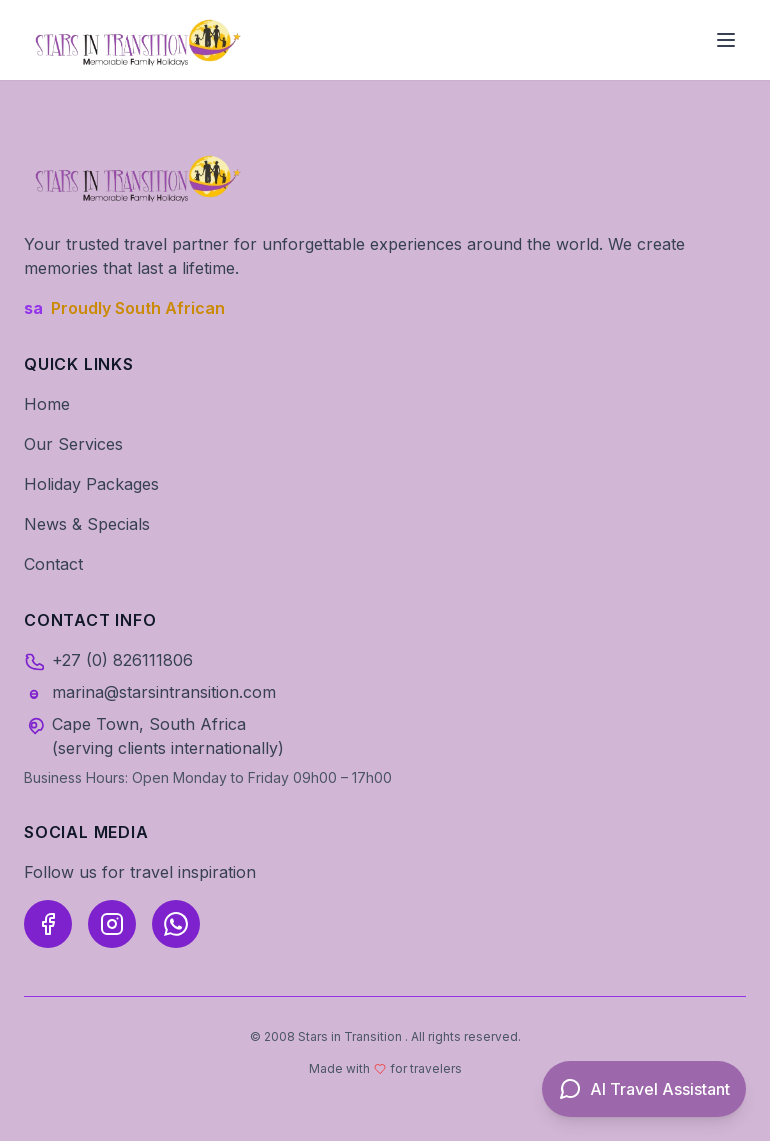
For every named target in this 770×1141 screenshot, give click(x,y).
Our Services (73, 444)
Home (47, 404)
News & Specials (87, 524)
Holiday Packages (91, 484)
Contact (53, 564)
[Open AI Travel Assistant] (644, 1089)
